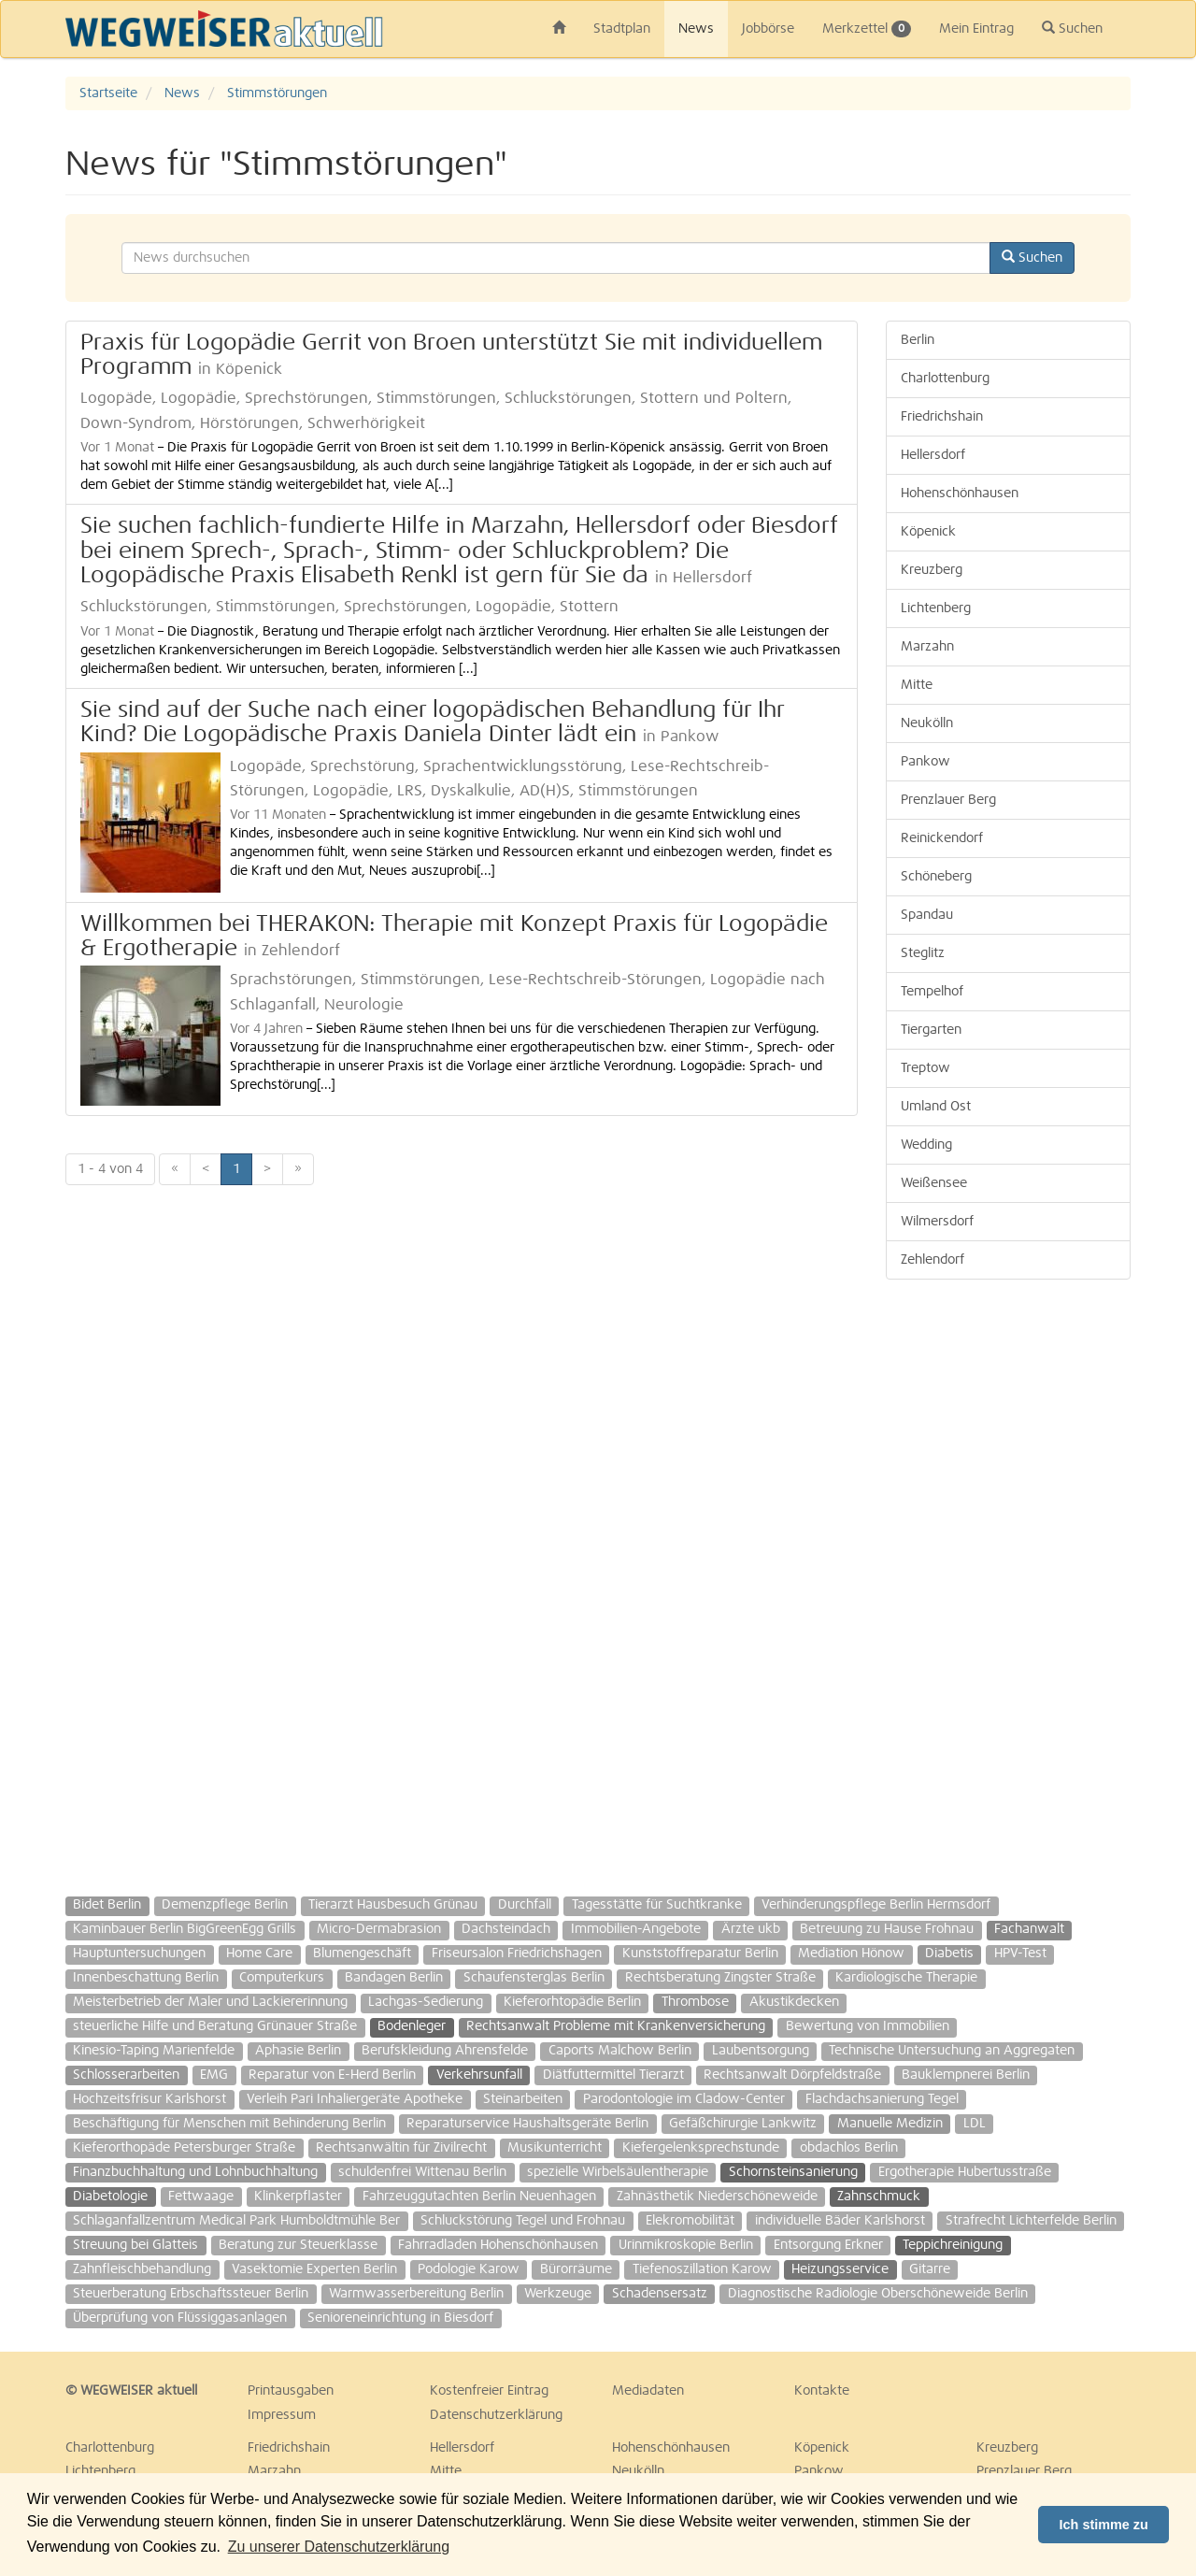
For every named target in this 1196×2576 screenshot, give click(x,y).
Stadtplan (621, 29)
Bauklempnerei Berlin (966, 2075)
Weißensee (934, 1183)
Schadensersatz (659, 2293)
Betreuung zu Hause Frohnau (887, 1929)
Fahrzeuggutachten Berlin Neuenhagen (479, 2196)
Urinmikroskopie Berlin (686, 2245)
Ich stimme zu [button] (1104, 2524)
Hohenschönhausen (959, 493)
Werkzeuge (557, 2293)
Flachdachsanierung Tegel (882, 2099)
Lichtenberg (936, 608)
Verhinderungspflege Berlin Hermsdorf (876, 1904)
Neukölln (927, 723)
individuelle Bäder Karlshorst (840, 2220)
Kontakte (821, 2390)
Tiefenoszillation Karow (702, 2269)
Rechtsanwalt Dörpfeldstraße (792, 2075)
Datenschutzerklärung (496, 2415)
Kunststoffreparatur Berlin (700, 1953)
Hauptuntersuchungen (139, 1953)
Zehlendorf (932, 1260)
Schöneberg (936, 876)
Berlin (917, 340)
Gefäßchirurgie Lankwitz (743, 2123)
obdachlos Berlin (849, 2147)
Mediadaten (648, 2390)
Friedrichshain (942, 416)
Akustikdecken (794, 2002)
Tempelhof (932, 991)
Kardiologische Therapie (906, 1977)
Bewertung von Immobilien (867, 2026)
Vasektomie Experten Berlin (314, 2269)
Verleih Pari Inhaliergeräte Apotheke (355, 2099)
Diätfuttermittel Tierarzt (613, 2075)
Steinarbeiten (522, 2099)
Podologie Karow (469, 2269)
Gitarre (929, 2269)
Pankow (925, 761)
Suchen (1072, 28)
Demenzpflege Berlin (225, 1904)
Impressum (282, 2415)
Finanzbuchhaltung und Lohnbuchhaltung (195, 2172)
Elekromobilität (690, 2220)
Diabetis (949, 1953)
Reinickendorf (942, 838)
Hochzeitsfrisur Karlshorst (149, 2099)
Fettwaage (201, 2196)
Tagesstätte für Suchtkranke (657, 1904)
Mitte (917, 685)
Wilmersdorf (937, 1221)
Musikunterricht (554, 2147)
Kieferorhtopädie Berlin (572, 2002)
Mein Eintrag (976, 29)
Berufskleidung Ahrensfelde (445, 2050)
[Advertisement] (1009, 1578)
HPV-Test (1020, 1953)
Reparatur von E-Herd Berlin (332, 2075)
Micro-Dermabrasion (379, 1929)
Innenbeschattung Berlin (146, 1977)
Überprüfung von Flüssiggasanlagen (180, 2318)
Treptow (925, 1068)
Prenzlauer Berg (948, 800)
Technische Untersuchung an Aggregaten (952, 2050)
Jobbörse (768, 29)
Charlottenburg (945, 378)
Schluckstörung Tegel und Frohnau (522, 2220)
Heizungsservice (840, 2269)
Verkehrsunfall (479, 2075)
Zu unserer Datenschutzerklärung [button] (338, 2547)
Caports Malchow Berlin (619, 2050)
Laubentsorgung (760, 2050)
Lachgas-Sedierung (425, 2002)
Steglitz (923, 953)
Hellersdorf (933, 455)
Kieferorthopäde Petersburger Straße (184, 2147)
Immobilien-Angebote (636, 1929)
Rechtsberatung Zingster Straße (720, 1977)
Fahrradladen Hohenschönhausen (498, 2245)
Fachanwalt (1029, 1929)
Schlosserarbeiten (126, 2075)
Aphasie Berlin (298, 2050)
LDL (974, 2123)
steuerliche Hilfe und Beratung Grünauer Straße (215, 2026)
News (696, 29)
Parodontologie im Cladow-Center (684, 2099)
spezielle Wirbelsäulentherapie (617, 2172)
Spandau (927, 915)
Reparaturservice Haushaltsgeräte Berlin (527, 2123)
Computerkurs (281, 1977)
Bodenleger (411, 2026)
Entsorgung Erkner (828, 2245)
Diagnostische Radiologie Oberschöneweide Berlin (878, 2293)
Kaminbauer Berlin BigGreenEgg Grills (184, 1929)
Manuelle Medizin (890, 2123)
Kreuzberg (931, 570)
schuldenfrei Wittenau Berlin (422, 2172)
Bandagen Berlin (394, 1977)
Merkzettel (866, 29)
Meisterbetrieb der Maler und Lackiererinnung (210, 2002)
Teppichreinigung (953, 2245)
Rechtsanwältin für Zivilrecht (401, 2147)
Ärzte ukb (750, 1929)
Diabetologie (110, 2196)
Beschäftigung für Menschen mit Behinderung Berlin (229, 2123)
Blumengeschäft (362, 1953)
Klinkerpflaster (298, 2196)
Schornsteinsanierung (793, 2172)
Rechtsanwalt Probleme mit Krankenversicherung (615, 2026)
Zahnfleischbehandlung (142, 2269)
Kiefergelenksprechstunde (700, 2147)
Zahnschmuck (878, 2196)
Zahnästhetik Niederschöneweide (717, 2196)
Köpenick (928, 531)
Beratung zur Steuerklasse (298, 2245)
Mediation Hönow (851, 1953)
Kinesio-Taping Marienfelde (154, 2050)
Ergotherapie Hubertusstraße (964, 2172)
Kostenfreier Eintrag (489, 2390)
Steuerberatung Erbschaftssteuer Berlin (190, 2293)
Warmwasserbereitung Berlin (416, 2293)
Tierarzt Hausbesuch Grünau (392, 1904)
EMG (214, 2075)
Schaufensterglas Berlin (534, 1977)
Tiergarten (931, 1030)
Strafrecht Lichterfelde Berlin (1031, 2220)
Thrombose (695, 2002)
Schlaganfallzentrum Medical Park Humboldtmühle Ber (236, 2220)
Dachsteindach (506, 1929)
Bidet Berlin (107, 1904)
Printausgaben (291, 2390)
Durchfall (524, 1904)
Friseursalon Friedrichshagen (517, 1953)
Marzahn (927, 646)
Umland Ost (936, 1106)
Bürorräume (576, 2269)
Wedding (926, 1145)
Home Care (259, 1953)
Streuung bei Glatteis (135, 2245)
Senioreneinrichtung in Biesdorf (400, 2318)
